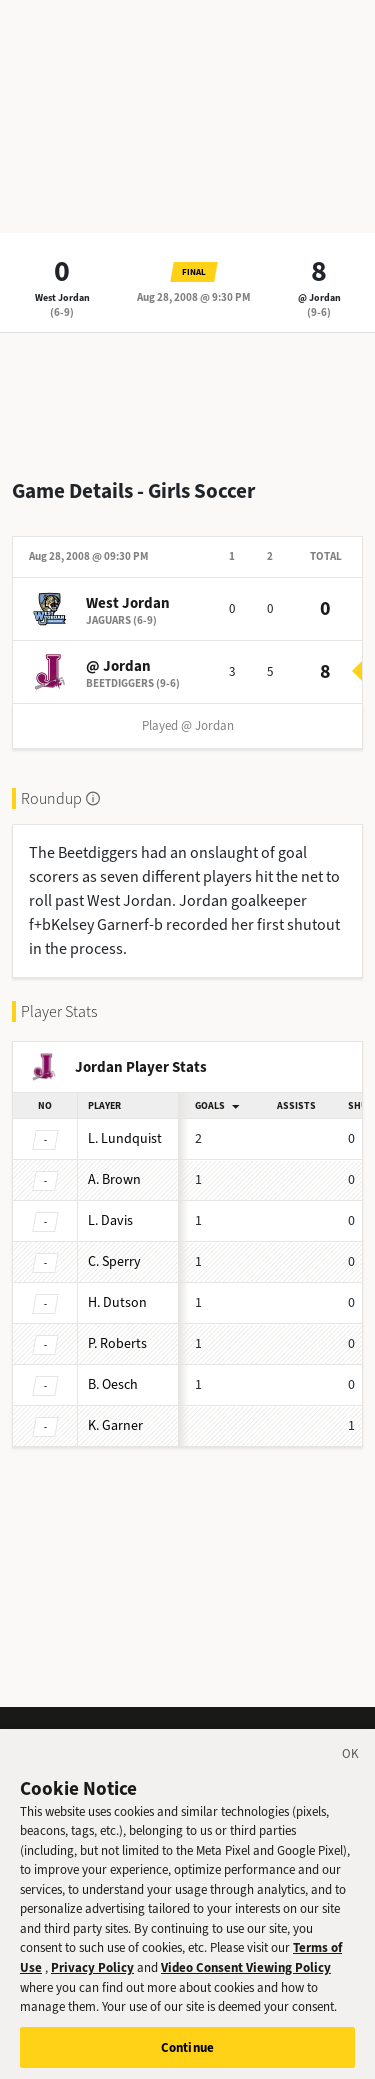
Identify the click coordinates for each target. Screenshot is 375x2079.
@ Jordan (319, 297)
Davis (110, 1220)
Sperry (114, 1261)
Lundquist (125, 1138)
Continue (187, 2057)
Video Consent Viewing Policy (246, 1977)
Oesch (113, 1384)
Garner (115, 1425)
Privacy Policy (92, 1977)
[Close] (351, 1767)
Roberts (117, 1343)
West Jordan (62, 297)
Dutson (117, 1302)
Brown (114, 1179)
